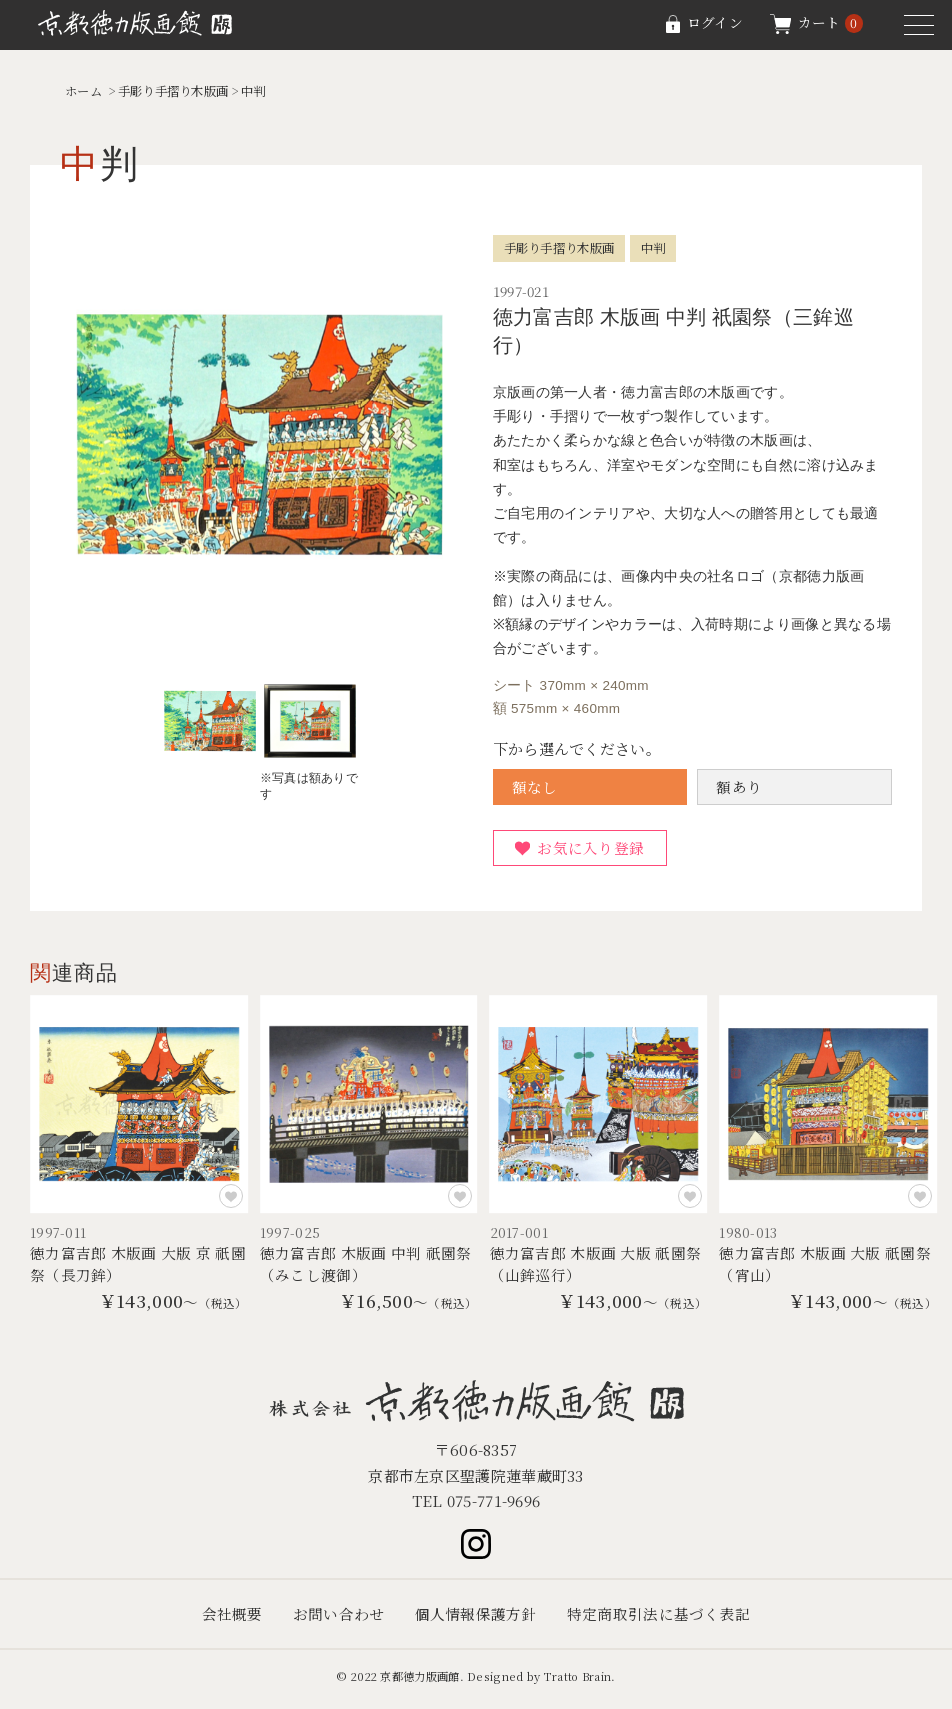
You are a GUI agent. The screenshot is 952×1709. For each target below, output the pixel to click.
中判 (266, 90)
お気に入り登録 (592, 849)
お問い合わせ (339, 1620)
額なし (535, 787)
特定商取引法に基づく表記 (659, 1620)
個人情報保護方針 (476, 1620)
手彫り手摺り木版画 (181, 90)
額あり (739, 787)
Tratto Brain (578, 1682)
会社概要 (231, 1620)
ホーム (85, 90)
